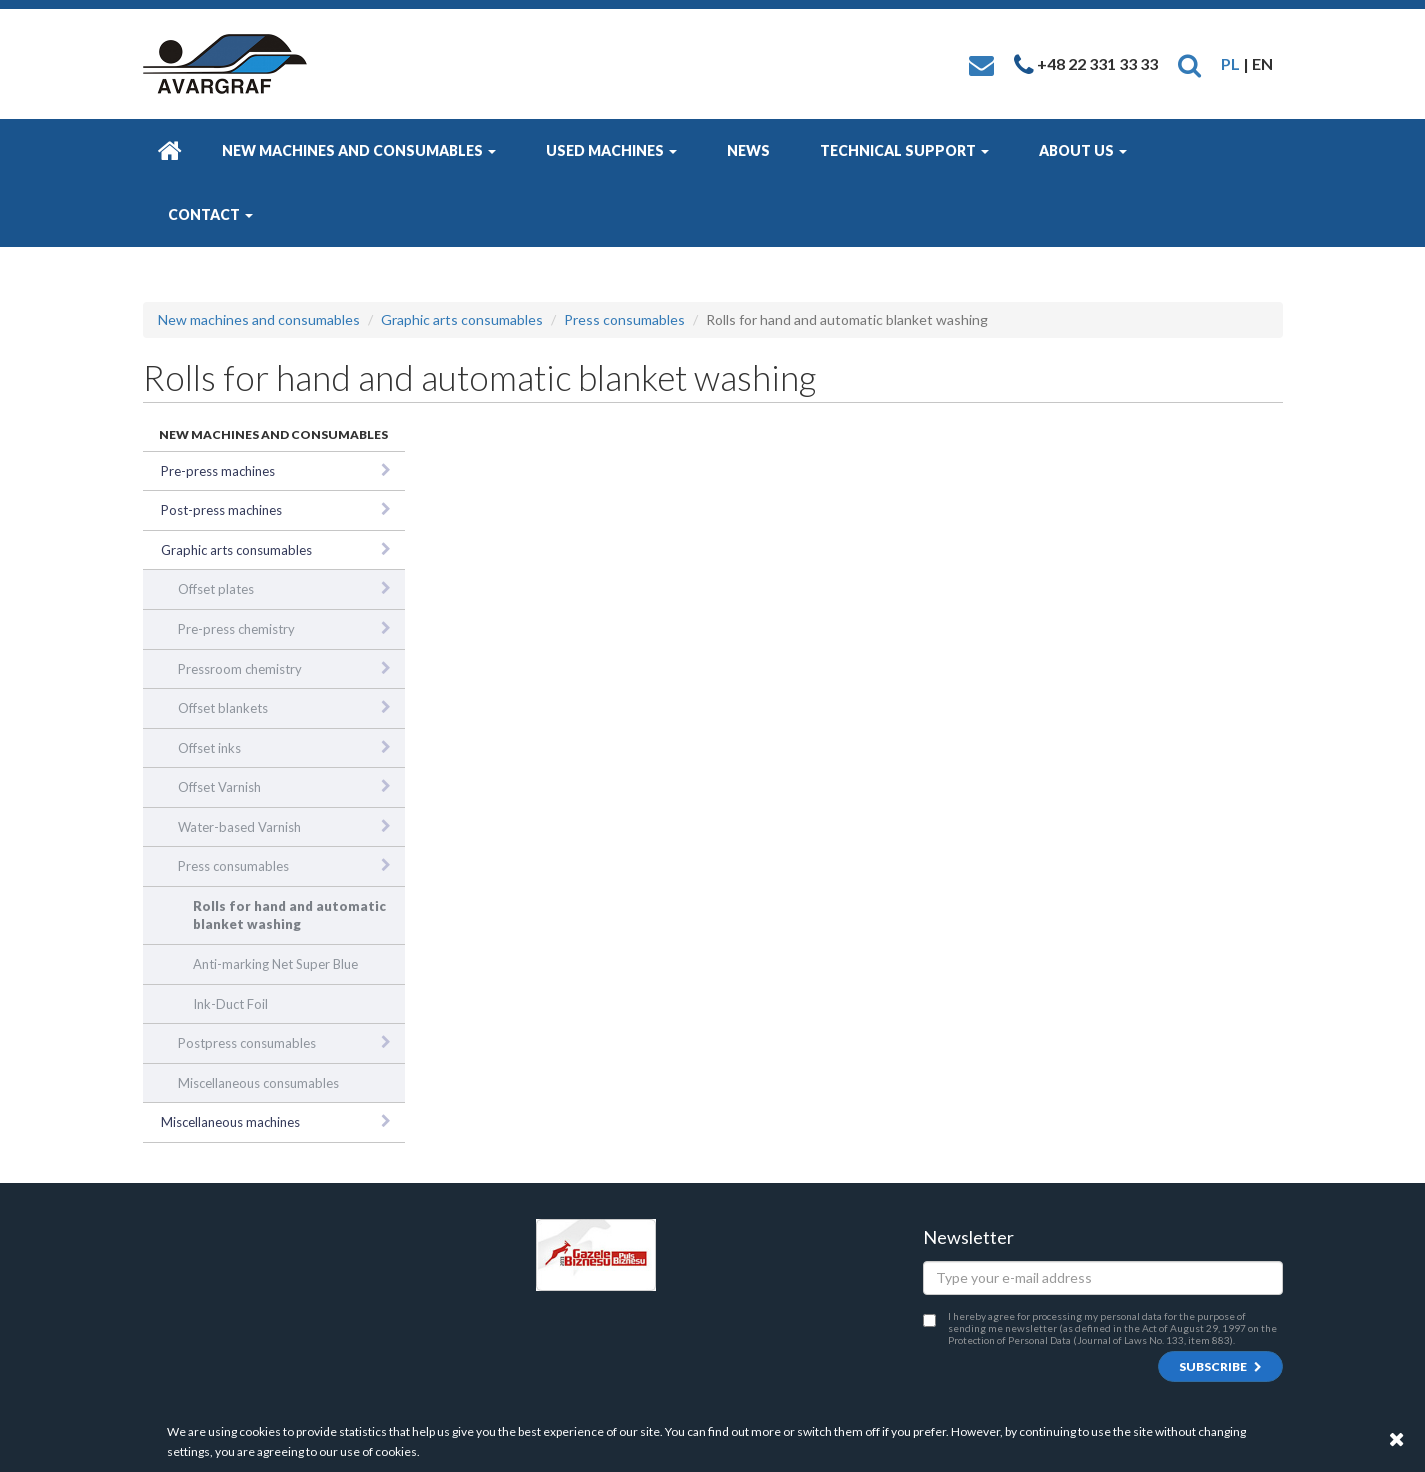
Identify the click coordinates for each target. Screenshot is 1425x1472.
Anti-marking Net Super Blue (275, 964)
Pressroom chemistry (240, 669)
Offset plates (216, 589)
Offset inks (209, 748)
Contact (210, 214)
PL (1230, 63)
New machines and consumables (359, 150)
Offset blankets (223, 708)
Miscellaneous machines (230, 1122)
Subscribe (1220, 1366)
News (748, 150)
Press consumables (624, 319)
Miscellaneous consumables (258, 1083)
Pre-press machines (218, 471)
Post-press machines (221, 510)
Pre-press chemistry (236, 629)
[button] (1189, 63)
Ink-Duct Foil (230, 1004)
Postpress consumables (247, 1043)
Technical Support (904, 150)
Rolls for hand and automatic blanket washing (289, 915)
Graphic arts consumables (462, 319)
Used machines (611, 150)
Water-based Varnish (239, 827)
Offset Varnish (219, 787)
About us (1083, 150)
